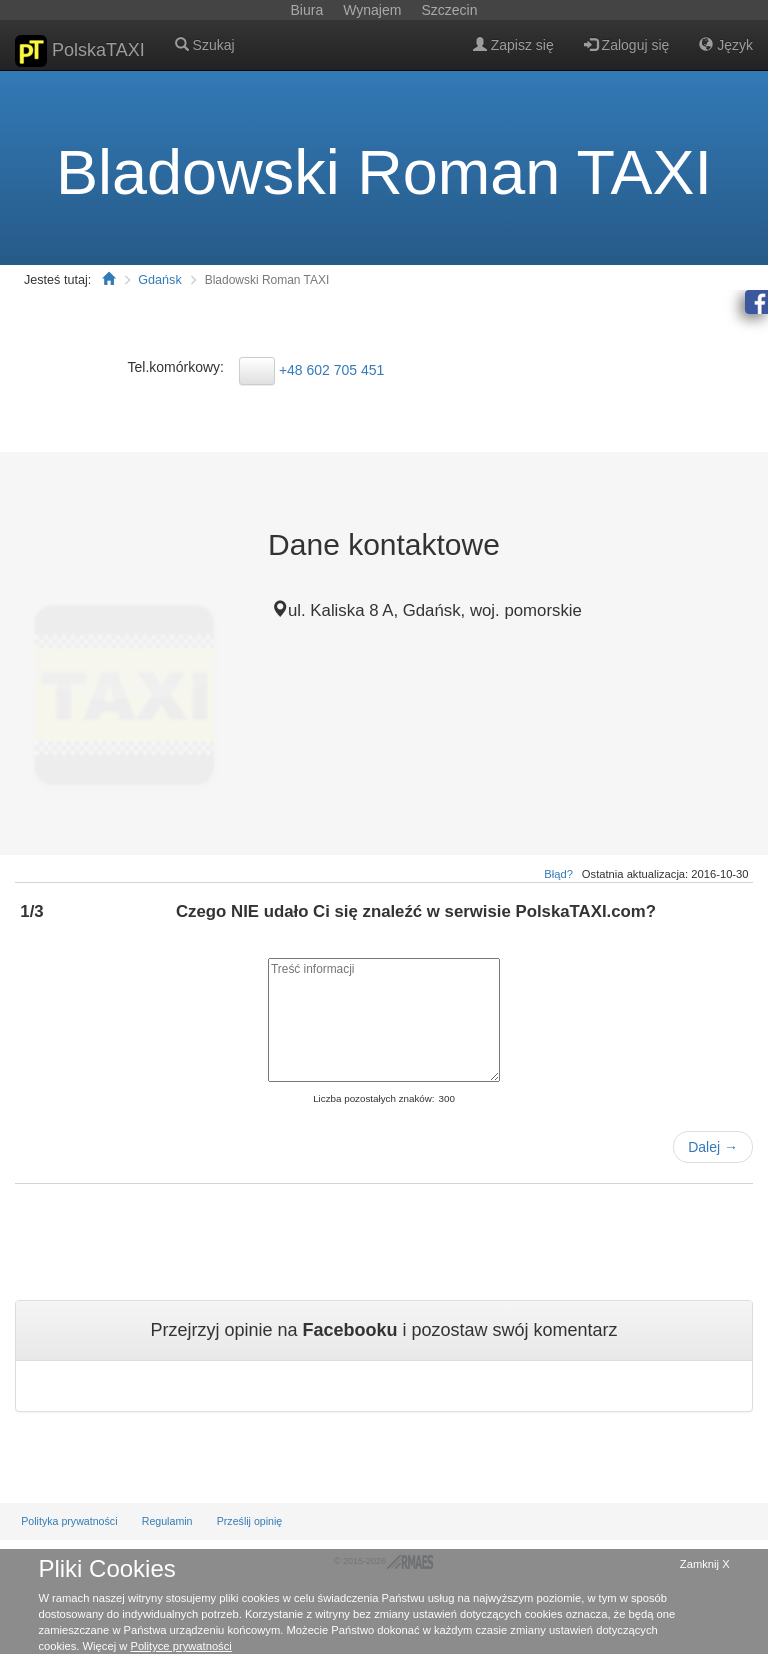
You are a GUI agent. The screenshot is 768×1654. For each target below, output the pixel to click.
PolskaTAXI (80, 51)
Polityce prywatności (180, 1646)
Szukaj (205, 45)
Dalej (713, 1147)
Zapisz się (513, 45)
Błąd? (558, 874)
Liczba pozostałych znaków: (373, 1098)
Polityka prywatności (69, 1521)
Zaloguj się (627, 45)
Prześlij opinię (250, 1521)
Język (726, 45)
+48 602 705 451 (332, 369)
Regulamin (167, 1521)
